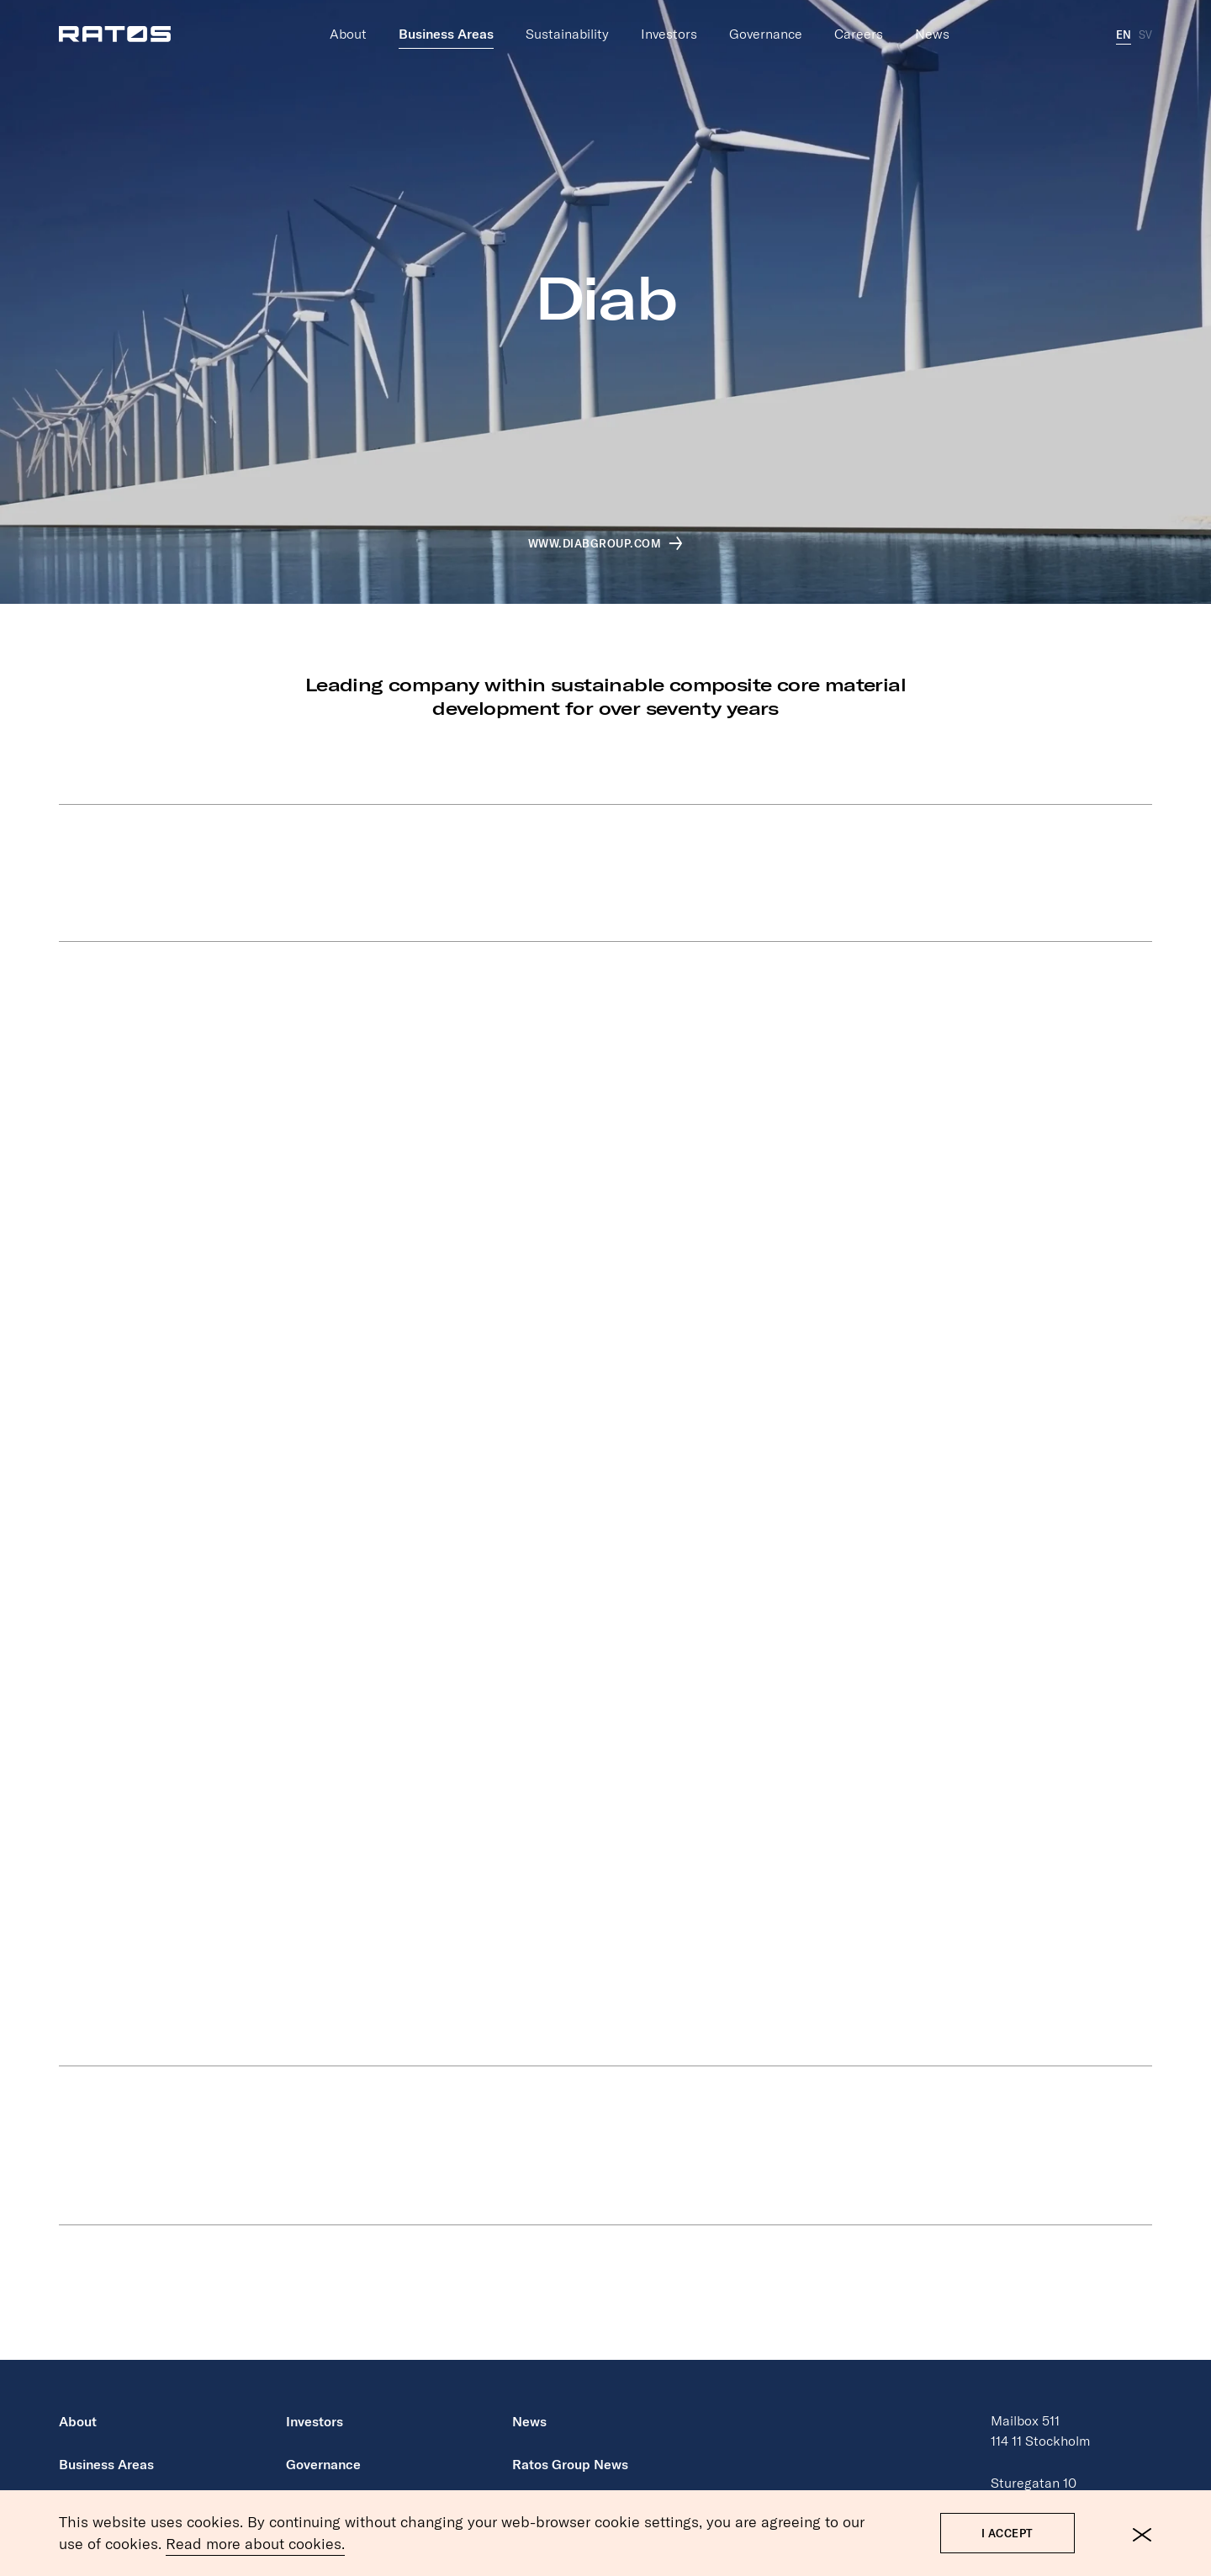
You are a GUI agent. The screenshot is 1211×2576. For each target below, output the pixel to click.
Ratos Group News (570, 2464)
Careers (858, 21)
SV (1145, 22)
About (348, 21)
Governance (765, 21)
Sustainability (567, 21)
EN (1123, 22)
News (932, 21)
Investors (669, 21)
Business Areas (446, 21)
